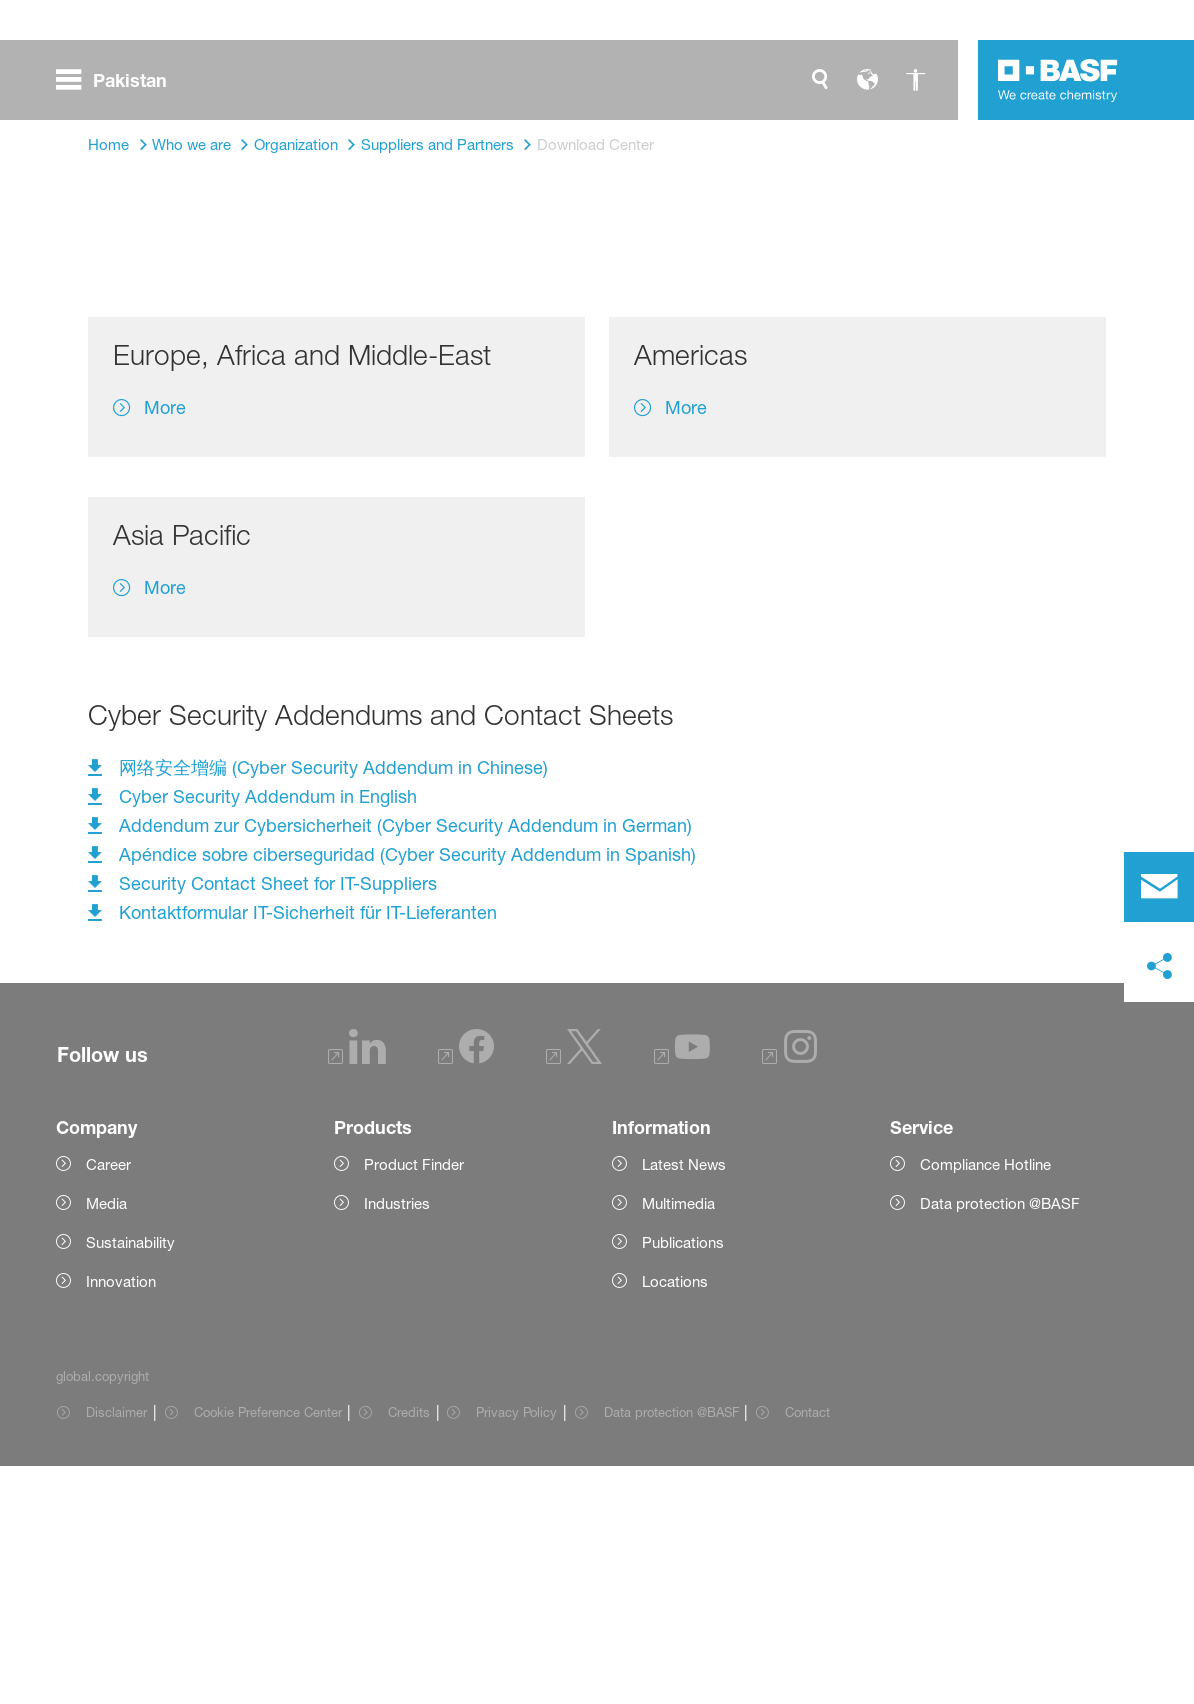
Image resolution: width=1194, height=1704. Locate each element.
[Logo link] (1058, 80)
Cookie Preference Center (268, 1650)
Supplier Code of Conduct (559, 495)
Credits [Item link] (409, 1650)
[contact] (1159, 887)
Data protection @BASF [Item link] (671, 1650)
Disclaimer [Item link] (116, 1650)
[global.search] (820, 80)
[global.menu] (119, 80)
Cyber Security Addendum (966, 495)
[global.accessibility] (916, 80)
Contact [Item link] (807, 1650)
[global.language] (868, 80)
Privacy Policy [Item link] (516, 1650)
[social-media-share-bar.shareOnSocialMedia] (1159, 967)
